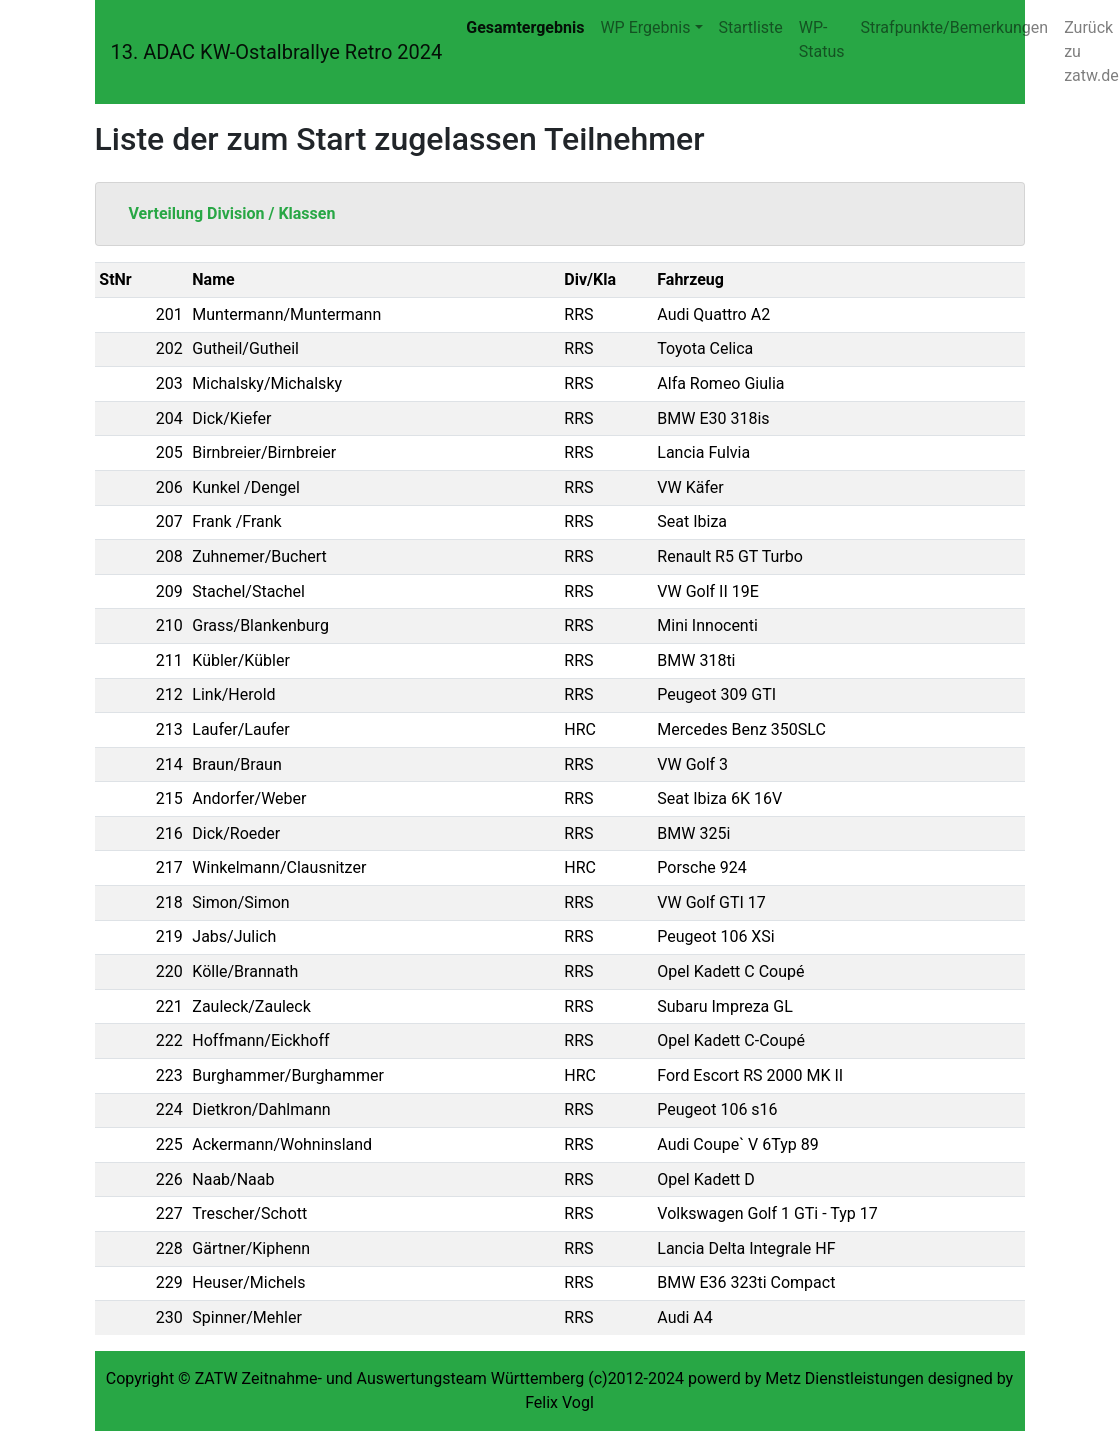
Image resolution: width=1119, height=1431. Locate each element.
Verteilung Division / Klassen (232, 213)
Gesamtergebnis (525, 27)
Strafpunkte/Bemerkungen (955, 27)
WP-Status (822, 39)
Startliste (751, 27)
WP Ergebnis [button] (645, 27)
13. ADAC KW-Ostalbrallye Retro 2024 (277, 52)
